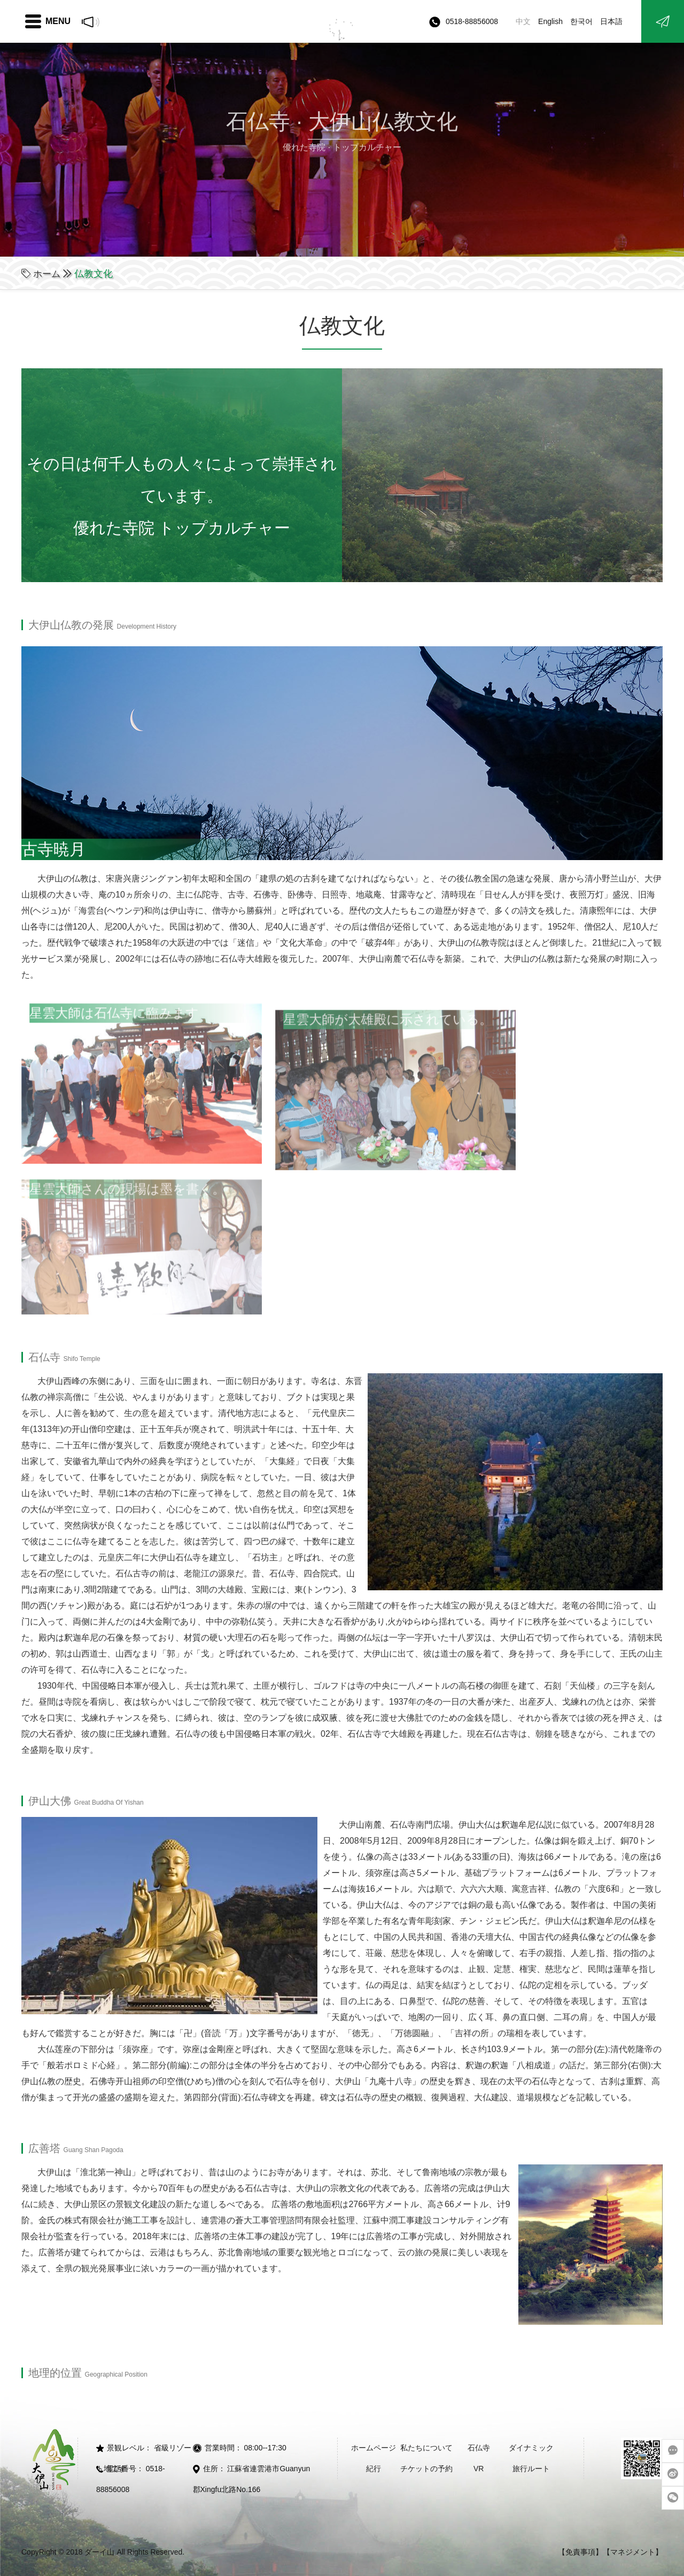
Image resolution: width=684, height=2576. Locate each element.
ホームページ (373, 2447)
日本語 (611, 21)
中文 (523, 21)
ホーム (47, 273)
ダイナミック (531, 2447)
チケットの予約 (426, 2468)
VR (478, 2468)
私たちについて (426, 2447)
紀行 (373, 2468)
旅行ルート (531, 2468)
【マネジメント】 (633, 2552)
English (550, 21)
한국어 (581, 21)
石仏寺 (479, 2447)
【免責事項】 (580, 2552)
